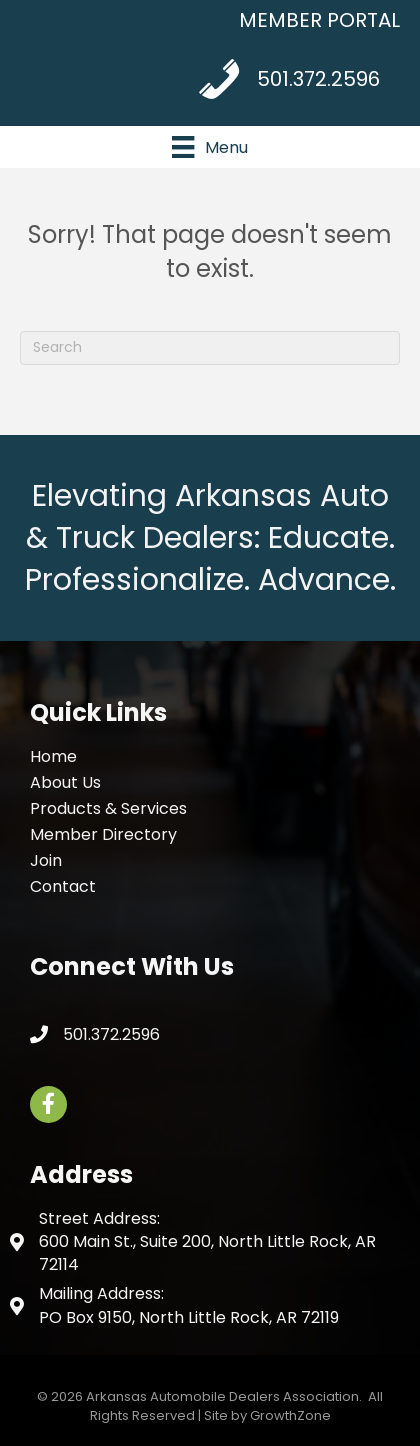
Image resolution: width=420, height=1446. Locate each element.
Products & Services (108, 808)
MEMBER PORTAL (319, 20)
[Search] (210, 348)
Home (53, 756)
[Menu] (209, 147)
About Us (65, 782)
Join (46, 860)
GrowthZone (290, 1415)
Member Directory (103, 834)
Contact (63, 886)
